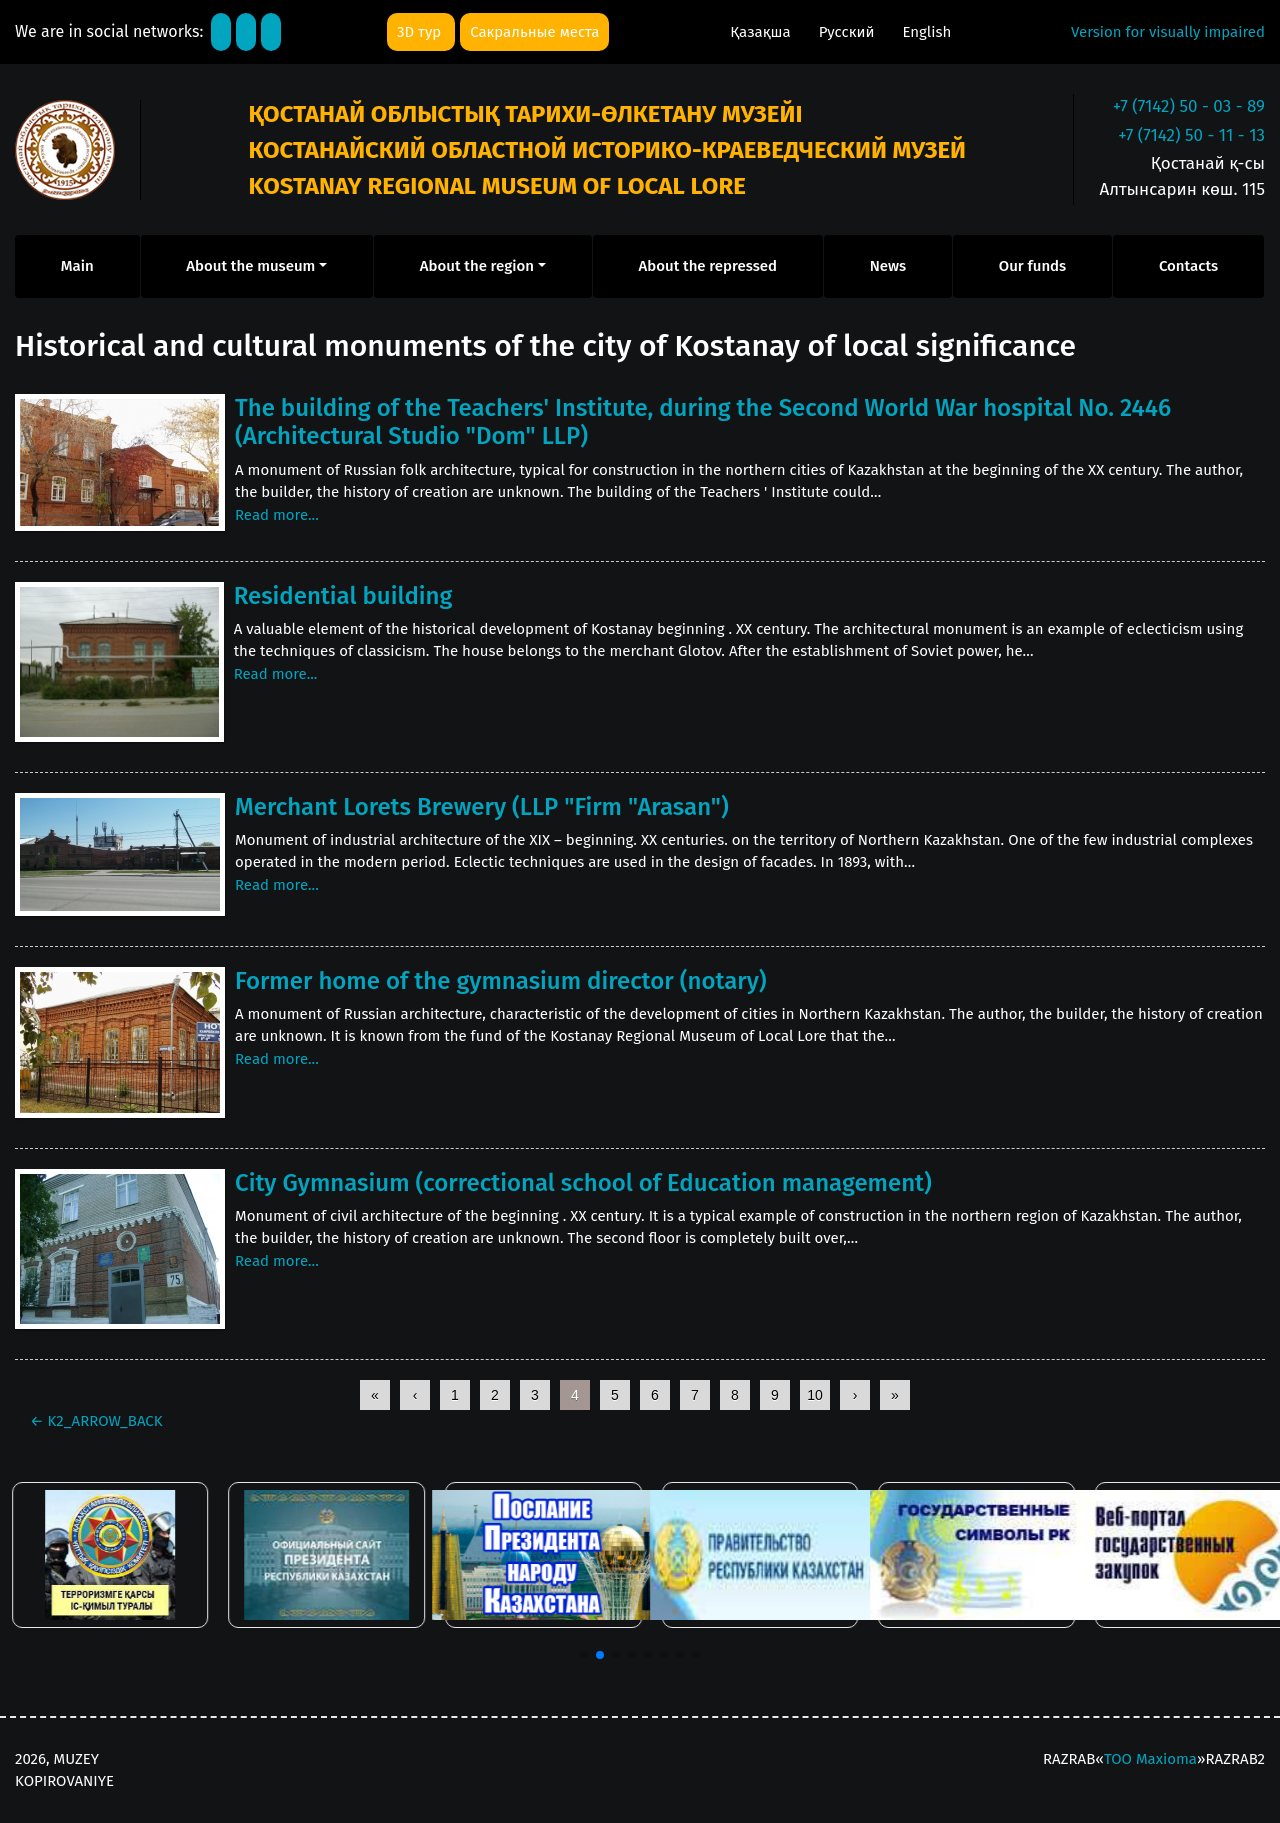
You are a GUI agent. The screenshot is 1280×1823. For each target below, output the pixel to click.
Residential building (343, 596)
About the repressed (708, 266)
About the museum (250, 266)
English (926, 32)
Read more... (277, 515)
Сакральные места (534, 32)
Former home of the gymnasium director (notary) (501, 981)
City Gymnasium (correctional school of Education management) (583, 1183)
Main (77, 266)
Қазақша (762, 32)
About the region (477, 266)
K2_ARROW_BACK (96, 1421)
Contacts (1188, 266)
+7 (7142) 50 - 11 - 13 (1191, 135)
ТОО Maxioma (1150, 1759)
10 (815, 1395)
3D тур (421, 32)
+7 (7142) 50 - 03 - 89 (1189, 106)
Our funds (1032, 266)
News (888, 266)
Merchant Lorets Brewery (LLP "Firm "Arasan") (482, 807)
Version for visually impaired (1168, 32)
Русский (849, 32)
